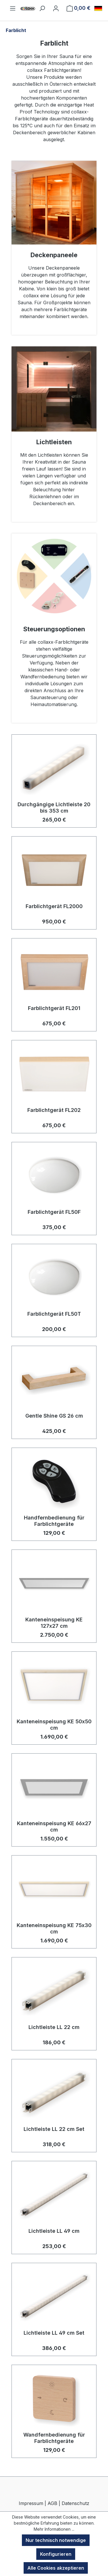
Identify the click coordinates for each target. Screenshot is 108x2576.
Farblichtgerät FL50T (54, 1314)
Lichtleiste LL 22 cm (54, 2027)
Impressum (31, 2503)
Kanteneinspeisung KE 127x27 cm (54, 1622)
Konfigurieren (55, 2554)
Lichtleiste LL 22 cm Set (54, 2129)
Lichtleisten (54, 442)
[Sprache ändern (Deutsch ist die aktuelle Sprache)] (98, 8)
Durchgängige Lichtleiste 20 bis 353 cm (54, 807)
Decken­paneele (54, 255)
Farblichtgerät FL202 (54, 1110)
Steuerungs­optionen (54, 629)
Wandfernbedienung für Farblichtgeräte (54, 2438)
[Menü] (13, 8)
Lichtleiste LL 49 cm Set (54, 2333)
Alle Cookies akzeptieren (55, 2568)
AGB (52, 2503)
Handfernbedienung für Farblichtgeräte (54, 1521)
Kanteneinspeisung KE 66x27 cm (54, 1826)
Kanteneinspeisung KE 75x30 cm (54, 1928)
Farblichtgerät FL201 (54, 1008)
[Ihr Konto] (56, 8)
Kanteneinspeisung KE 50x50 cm (54, 1724)
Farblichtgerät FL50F (54, 1212)
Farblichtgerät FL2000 (54, 906)
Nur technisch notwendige (56, 2540)
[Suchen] (42, 8)
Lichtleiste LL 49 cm (54, 2231)
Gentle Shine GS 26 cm (54, 1416)
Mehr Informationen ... (54, 2529)
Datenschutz (75, 2503)
